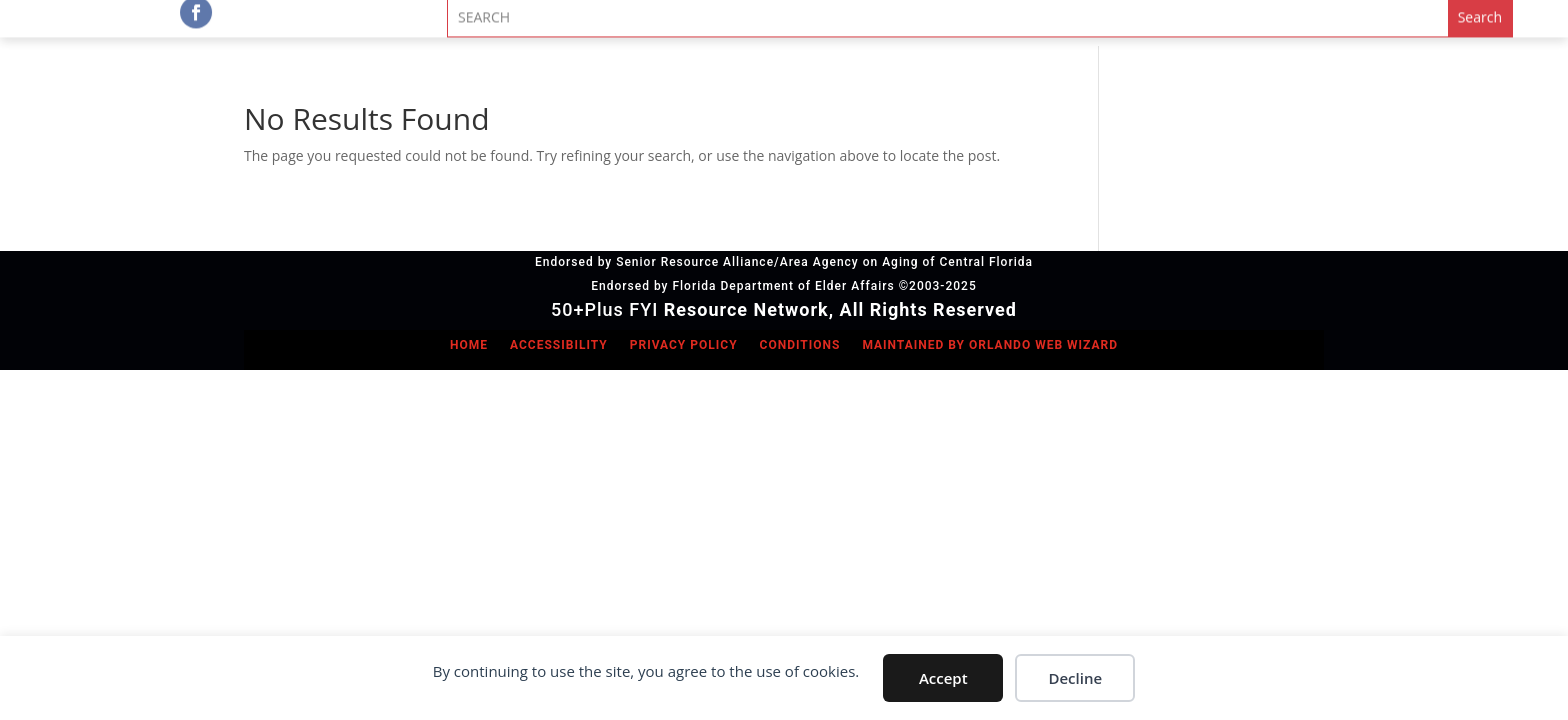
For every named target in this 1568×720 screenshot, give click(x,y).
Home (469, 345)
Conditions (800, 345)
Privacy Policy (684, 345)
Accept (943, 678)
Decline (1075, 678)
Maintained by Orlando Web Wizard (990, 345)
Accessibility (559, 345)
